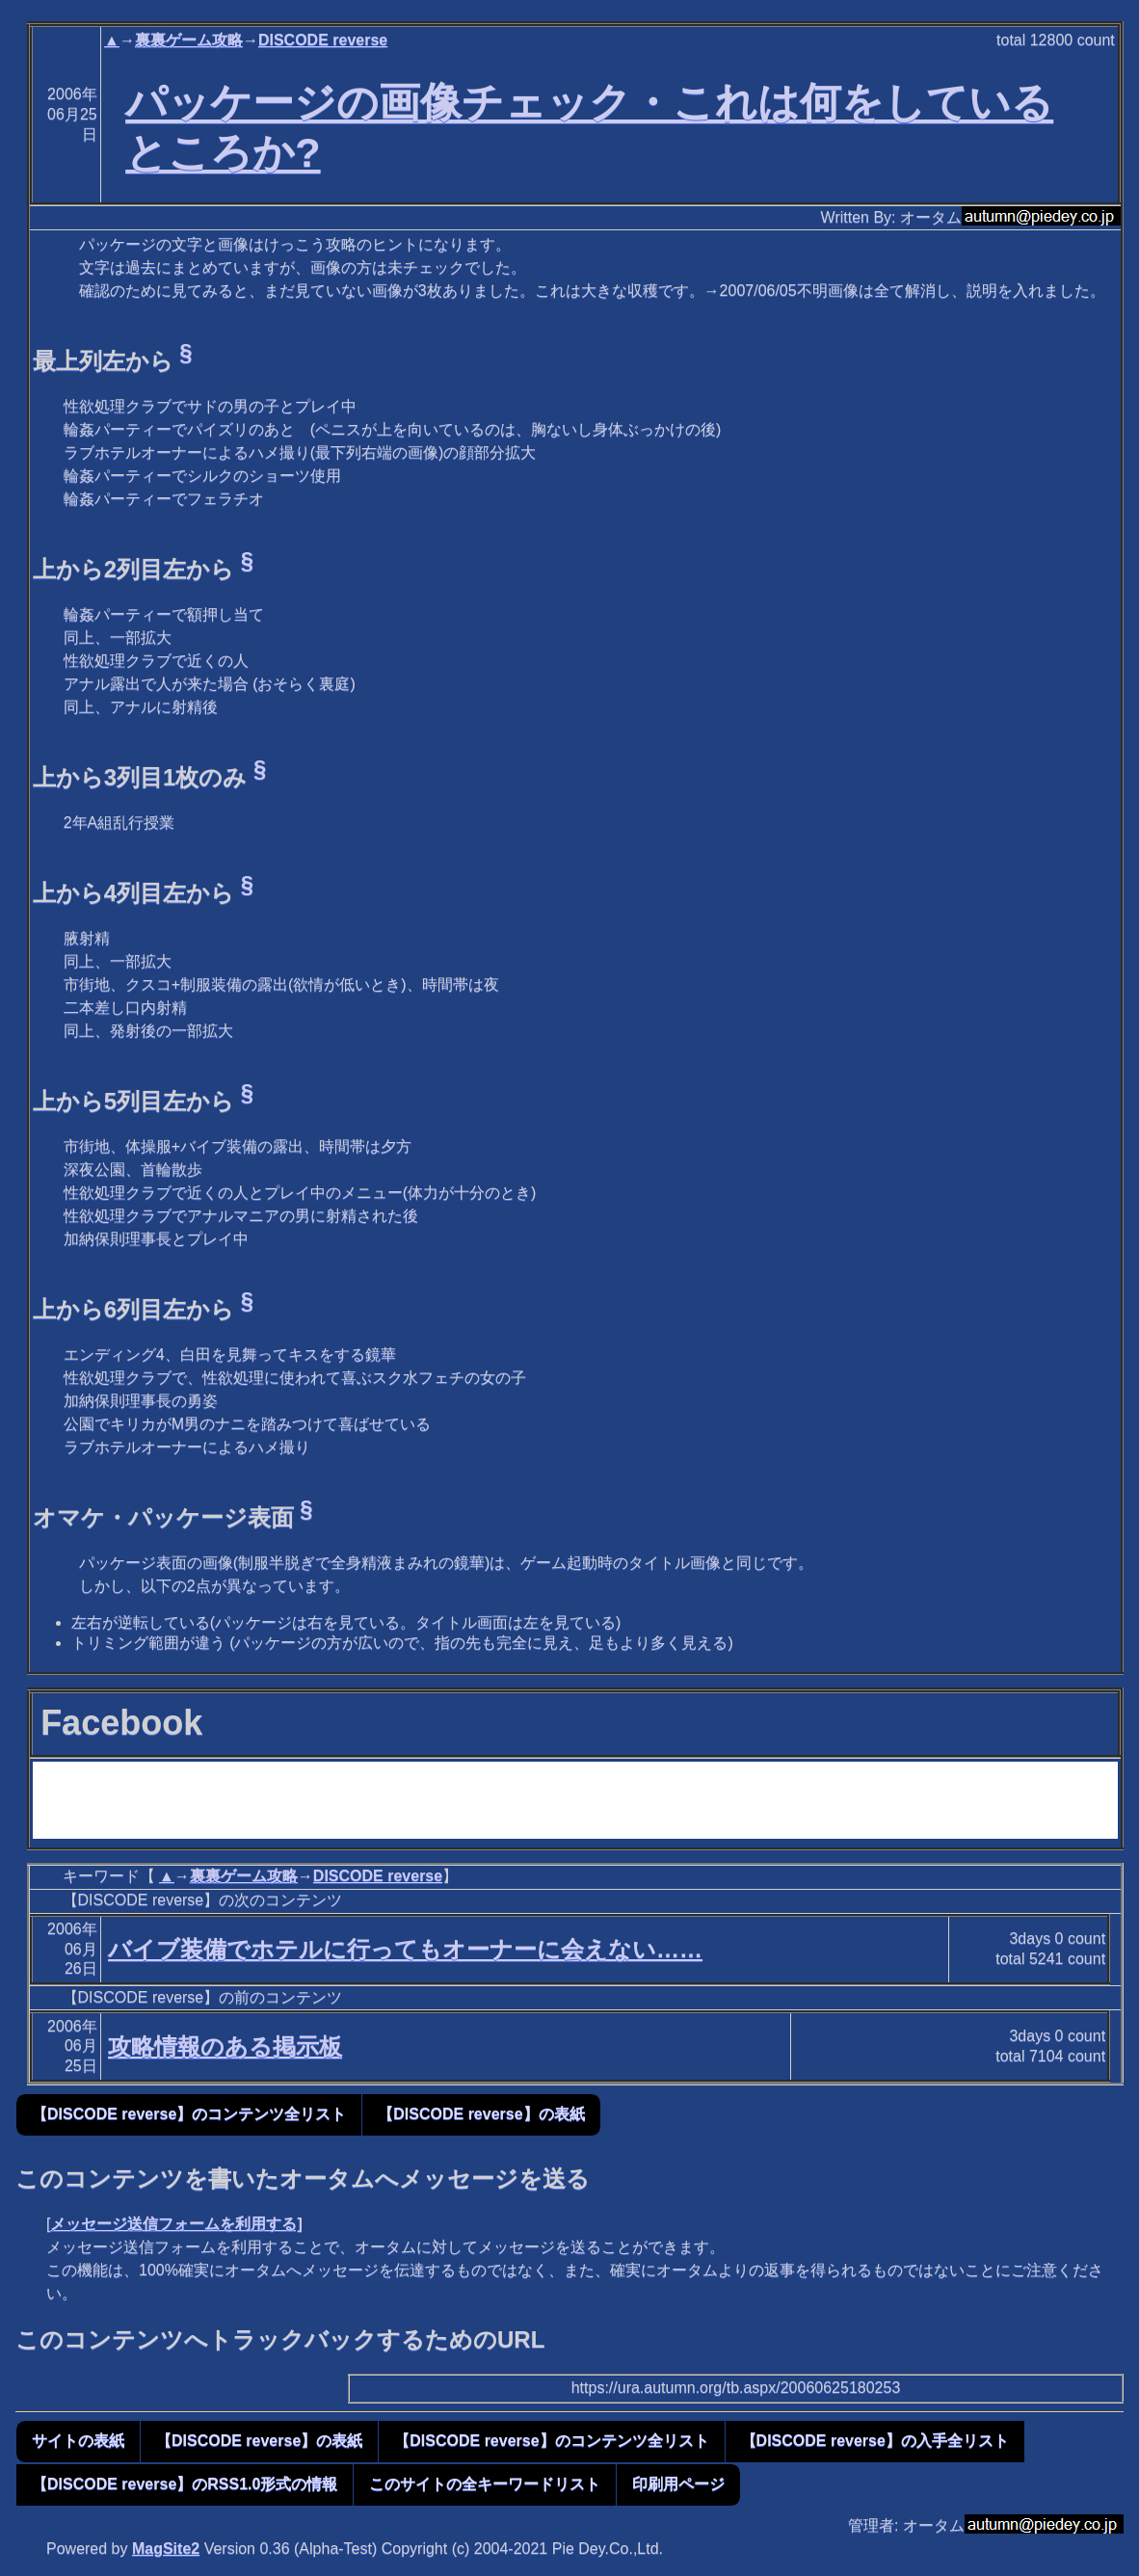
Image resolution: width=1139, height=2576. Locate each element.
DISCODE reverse (322, 40)
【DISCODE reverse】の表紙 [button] (481, 2114)
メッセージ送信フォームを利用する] (176, 2224)
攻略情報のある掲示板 (225, 2046)
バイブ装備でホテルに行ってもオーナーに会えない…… (405, 1949)
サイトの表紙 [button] (78, 2440)
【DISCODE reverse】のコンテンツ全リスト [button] (189, 2114)
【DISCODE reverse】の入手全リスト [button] (875, 2440)
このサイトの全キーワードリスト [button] (484, 2484)
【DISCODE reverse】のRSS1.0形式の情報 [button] (184, 2484)
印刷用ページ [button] (678, 2484)
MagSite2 (165, 2548)
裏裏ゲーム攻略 (189, 40)
